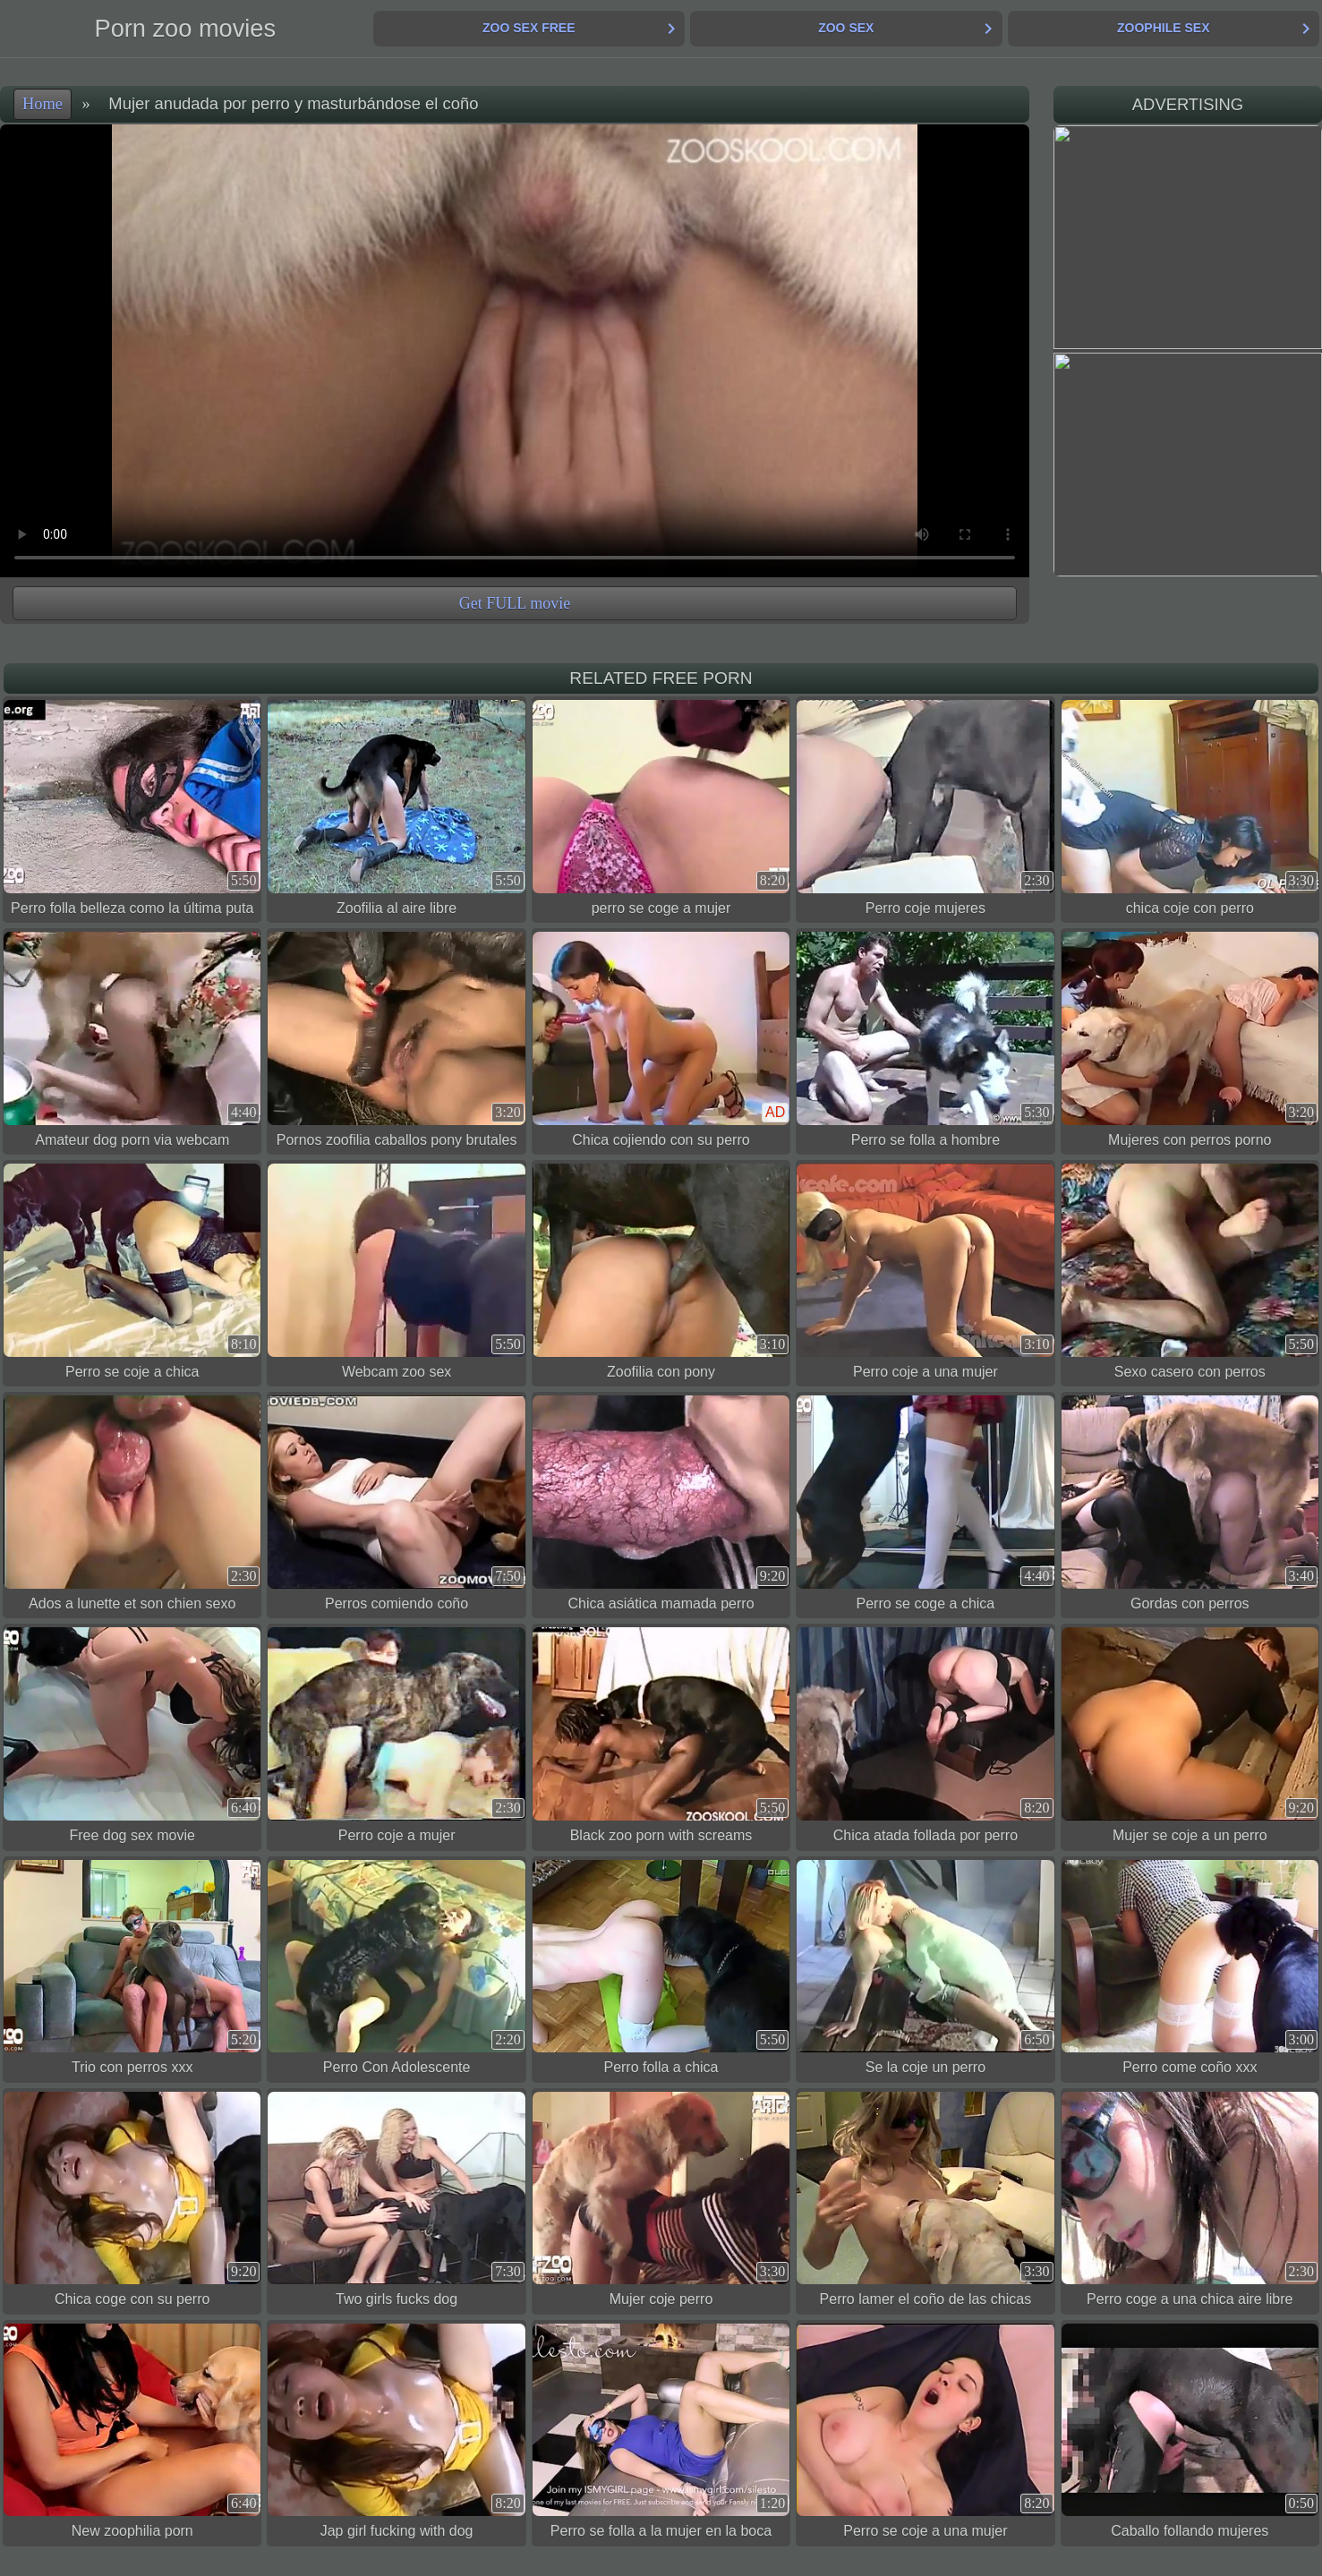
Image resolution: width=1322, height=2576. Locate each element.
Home (42, 104)
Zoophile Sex (1163, 28)
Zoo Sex (846, 28)
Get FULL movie (514, 603)
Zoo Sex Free (528, 28)
